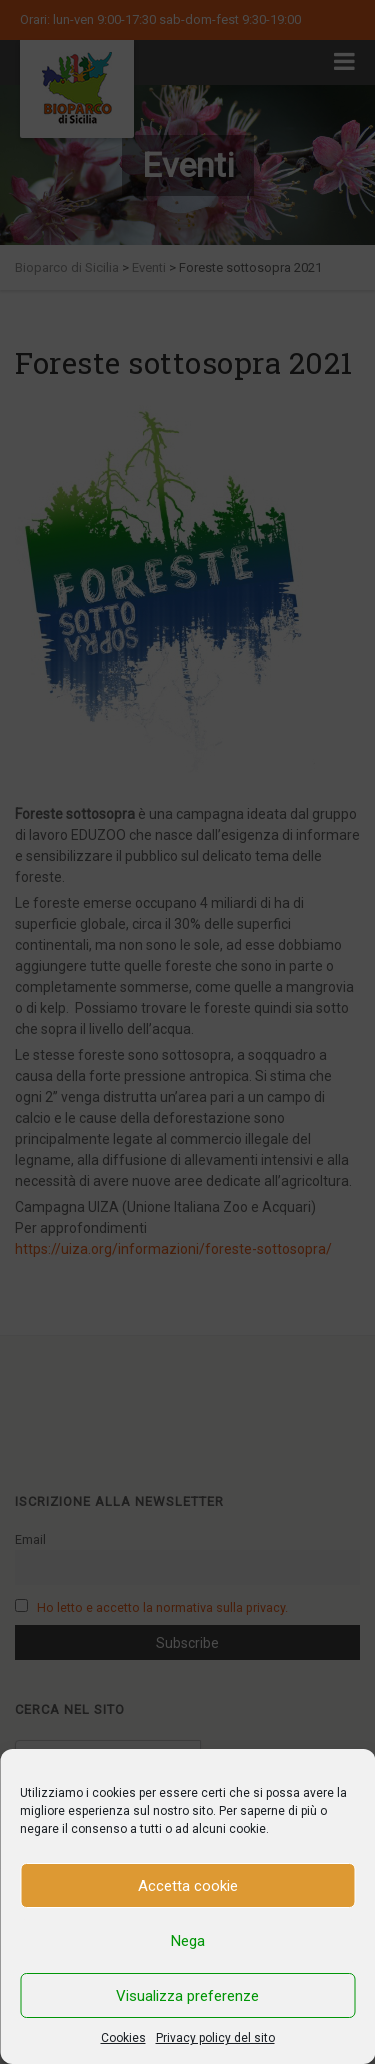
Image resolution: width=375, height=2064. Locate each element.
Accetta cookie (188, 1886)
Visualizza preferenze (187, 1996)
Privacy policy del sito (215, 2038)
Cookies (123, 2038)
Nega (188, 1941)
